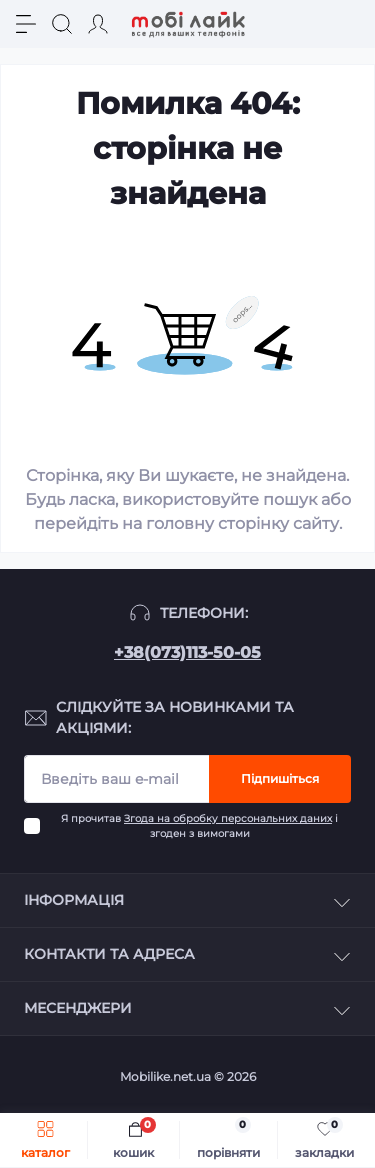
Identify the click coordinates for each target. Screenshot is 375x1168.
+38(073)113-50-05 (187, 652)
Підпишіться (280, 778)
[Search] (62, 24)
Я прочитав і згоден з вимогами (199, 826)
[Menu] (26, 24)
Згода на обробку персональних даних (228, 818)
